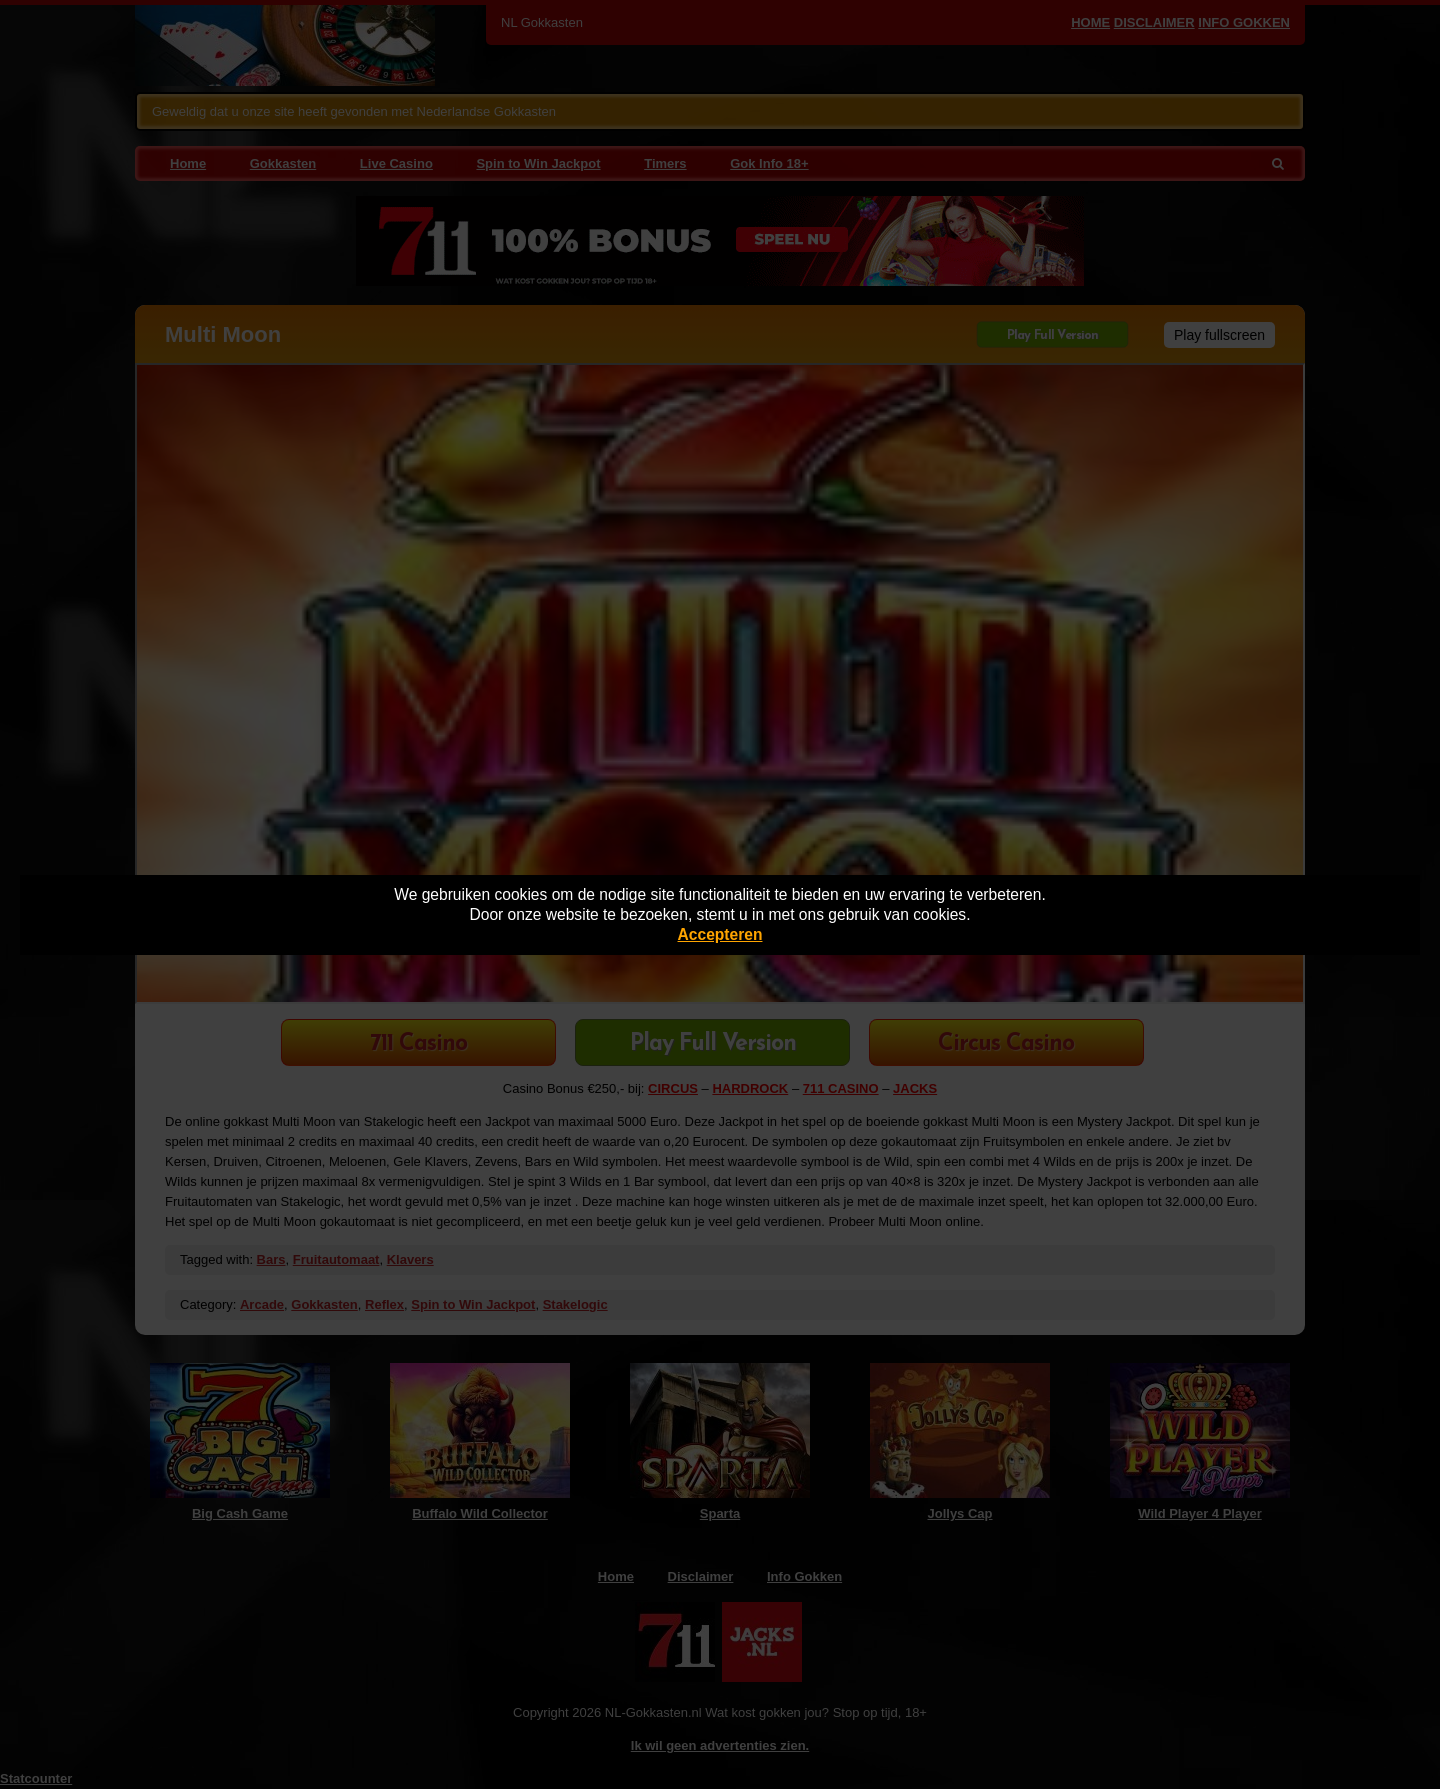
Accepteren (720, 934)
